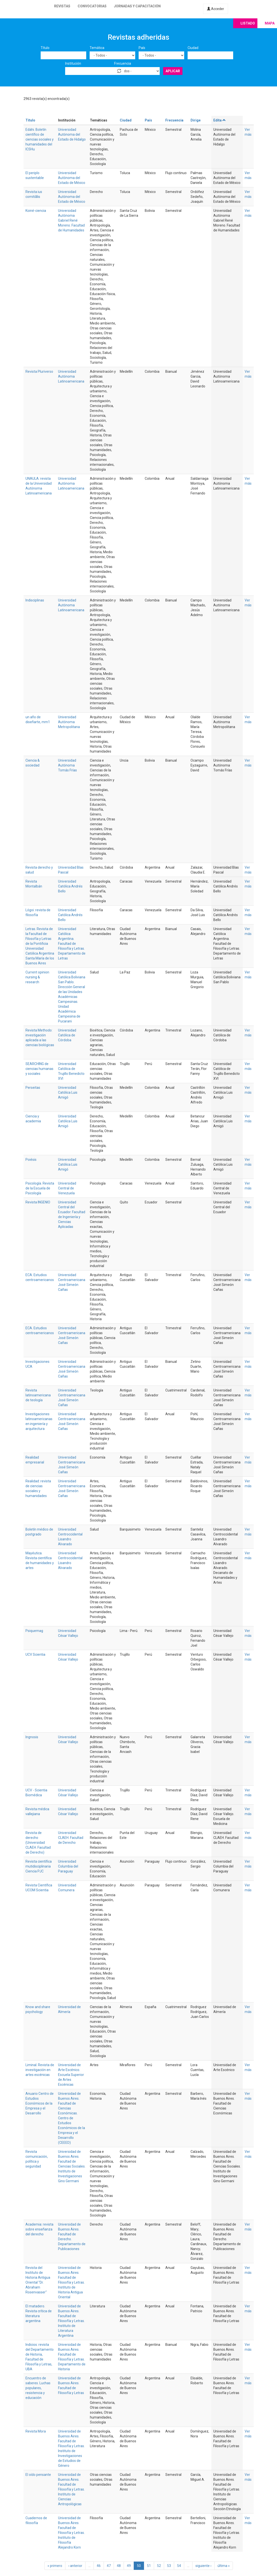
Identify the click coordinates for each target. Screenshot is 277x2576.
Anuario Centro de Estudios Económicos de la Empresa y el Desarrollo (39, 2103)
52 (159, 2566)
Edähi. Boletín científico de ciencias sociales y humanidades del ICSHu (39, 139)
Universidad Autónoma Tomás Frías (67, 765)
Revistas (62, 6)
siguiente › (203, 2566)
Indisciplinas (34, 600)
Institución (73, 63)
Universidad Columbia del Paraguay (68, 1866)
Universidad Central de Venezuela (67, 1188)
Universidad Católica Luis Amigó (67, 1092)
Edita (219, 120)
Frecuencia (122, 63)
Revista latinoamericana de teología (38, 1395)
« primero (55, 2566)
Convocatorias (92, 6)
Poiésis (30, 1160)
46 (99, 2566)
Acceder (215, 9)
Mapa (270, 23)
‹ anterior (75, 2566)
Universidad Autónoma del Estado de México (71, 178)
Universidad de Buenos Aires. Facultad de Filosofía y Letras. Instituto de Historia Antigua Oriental (71, 2282)
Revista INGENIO (37, 1202)
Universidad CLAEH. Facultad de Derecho (70, 1838)
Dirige (196, 120)
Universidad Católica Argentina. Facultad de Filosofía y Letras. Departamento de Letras (71, 943)
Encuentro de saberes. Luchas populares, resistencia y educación (37, 2388)
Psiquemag (34, 1631)
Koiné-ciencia (35, 211)
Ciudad (193, 48)
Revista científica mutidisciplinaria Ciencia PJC (38, 1866)
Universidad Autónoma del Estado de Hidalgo (72, 134)
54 (179, 2566)
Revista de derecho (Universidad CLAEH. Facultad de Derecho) (38, 1842)
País (142, 48)
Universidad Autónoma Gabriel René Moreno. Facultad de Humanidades (71, 220)
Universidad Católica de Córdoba (67, 1035)
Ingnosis (31, 1737)
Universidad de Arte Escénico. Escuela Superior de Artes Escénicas (71, 2074)
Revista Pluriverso (39, 371)
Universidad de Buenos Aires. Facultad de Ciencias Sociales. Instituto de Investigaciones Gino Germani (71, 2166)
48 (119, 2566)
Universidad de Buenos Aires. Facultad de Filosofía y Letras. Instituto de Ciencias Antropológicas (71, 2489)
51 (149, 2566)
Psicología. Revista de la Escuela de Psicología (39, 1188)
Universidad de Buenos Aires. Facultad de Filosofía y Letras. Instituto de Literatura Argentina (71, 2320)
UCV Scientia (35, 1654)
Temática (97, 48)
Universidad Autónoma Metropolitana (69, 722)
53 (169, 2566)
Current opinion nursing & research (37, 977)
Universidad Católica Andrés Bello (70, 886)
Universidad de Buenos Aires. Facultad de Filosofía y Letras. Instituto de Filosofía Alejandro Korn (71, 2532)
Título (45, 48)
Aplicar (173, 71)
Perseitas (32, 1088)
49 (129, 2566)
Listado (248, 23)
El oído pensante (38, 2475)
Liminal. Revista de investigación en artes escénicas (39, 2070)
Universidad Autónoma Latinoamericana (71, 376)
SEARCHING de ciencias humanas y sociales (39, 1069)
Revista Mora (35, 2431)
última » (223, 2566)
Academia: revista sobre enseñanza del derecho (39, 2229)
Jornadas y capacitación (137, 6)
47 (109, 2566)
